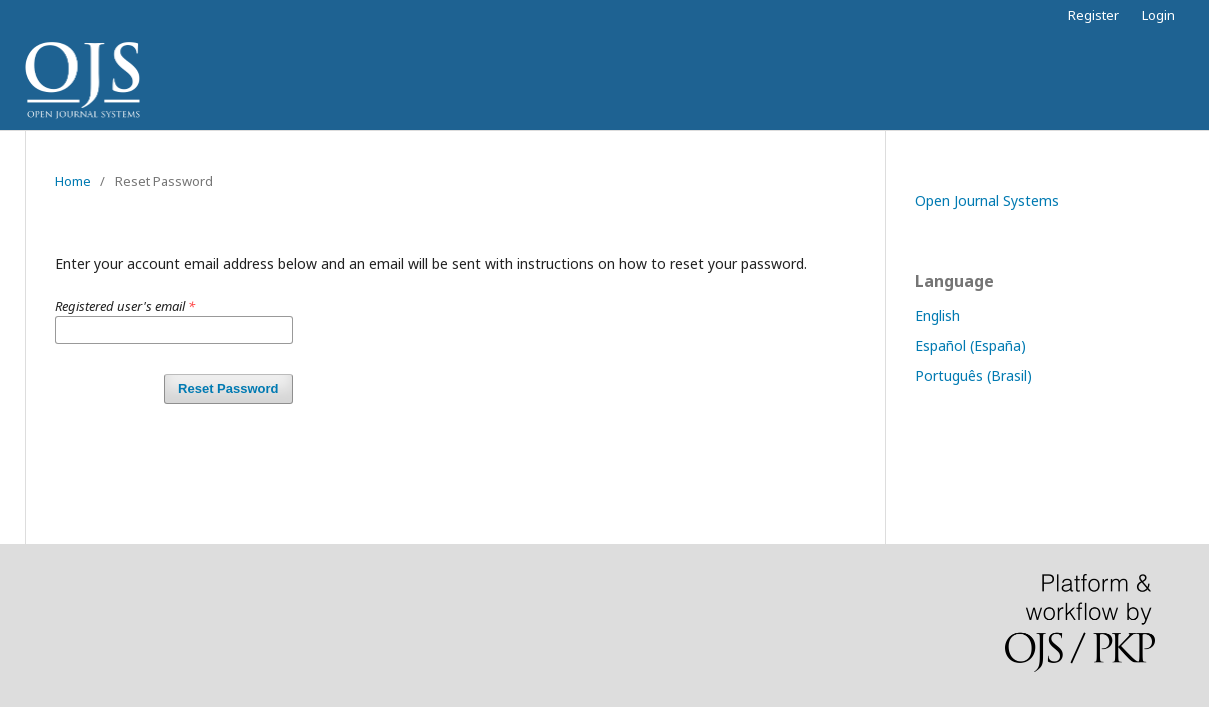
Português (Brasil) (973, 375)
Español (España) (970, 345)
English (937, 315)
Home (73, 181)
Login (1158, 15)
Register (1093, 15)
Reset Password (228, 388)
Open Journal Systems (987, 200)
